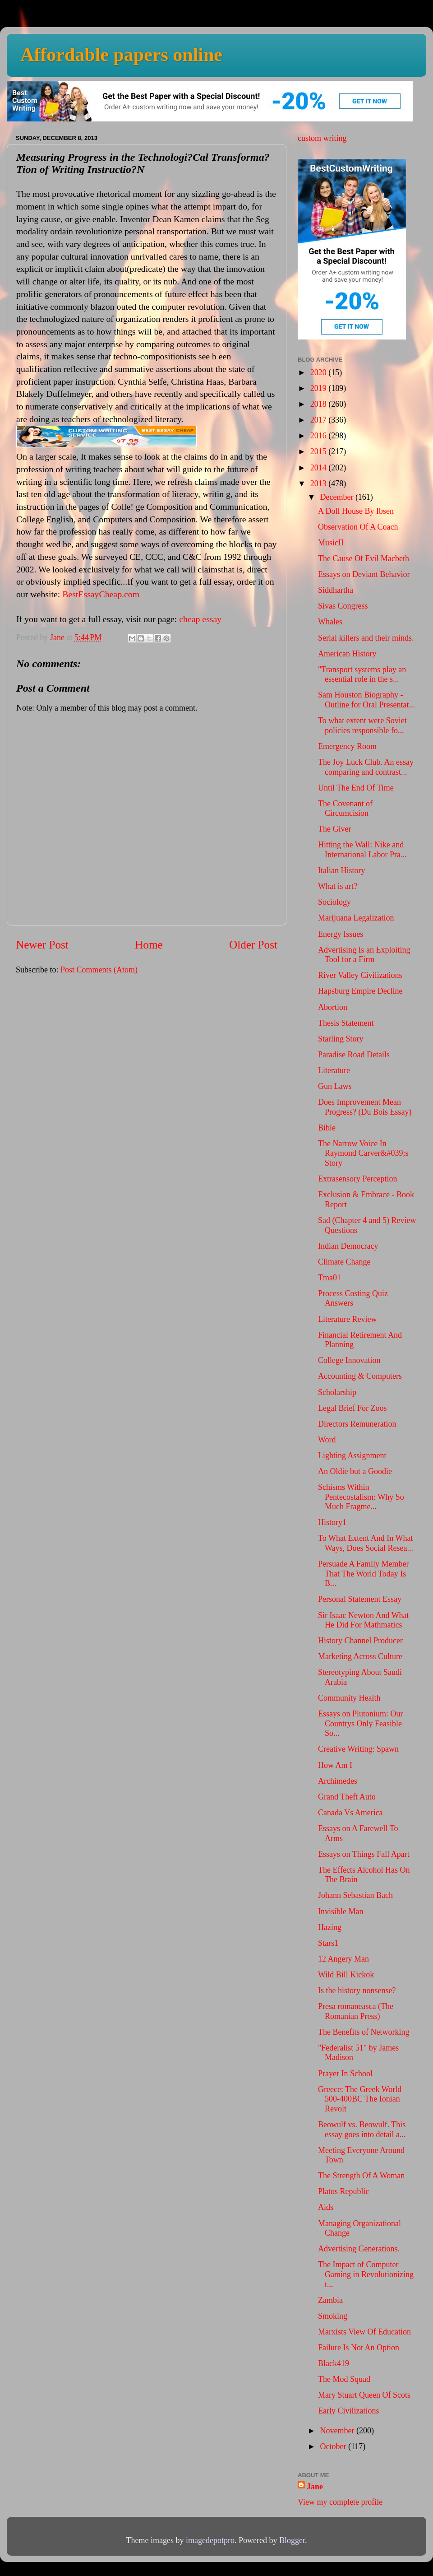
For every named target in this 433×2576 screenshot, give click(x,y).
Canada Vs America (350, 1812)
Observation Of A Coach (358, 526)
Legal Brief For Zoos (352, 1408)
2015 (319, 451)
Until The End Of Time (356, 787)
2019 (319, 388)
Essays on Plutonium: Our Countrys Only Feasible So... (360, 1723)
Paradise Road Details (354, 1054)
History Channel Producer (360, 1640)
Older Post (253, 945)
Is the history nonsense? (357, 1990)
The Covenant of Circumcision (345, 808)
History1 (332, 1522)
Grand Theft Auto (347, 1796)
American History (347, 653)
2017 (319, 419)
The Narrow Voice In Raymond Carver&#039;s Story (363, 1153)
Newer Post (42, 945)
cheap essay (200, 619)
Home (149, 945)
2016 (319, 435)
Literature (334, 1070)
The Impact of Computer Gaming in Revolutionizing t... (366, 2274)
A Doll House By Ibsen (356, 511)
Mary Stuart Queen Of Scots (364, 2394)
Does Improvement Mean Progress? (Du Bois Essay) (364, 1106)
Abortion (332, 1007)
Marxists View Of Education (364, 2331)
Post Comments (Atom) (99, 969)
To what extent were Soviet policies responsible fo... (362, 725)
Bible (327, 1127)
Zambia (330, 2300)
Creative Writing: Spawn (358, 1748)
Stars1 (328, 1943)
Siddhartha (335, 590)
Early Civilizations (348, 2410)
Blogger (292, 2540)
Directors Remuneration (357, 1423)
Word (327, 1439)
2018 (319, 404)
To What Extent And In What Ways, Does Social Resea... (365, 1543)
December (337, 497)
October (334, 2446)
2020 (319, 372)
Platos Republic (343, 2191)
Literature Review (347, 1319)
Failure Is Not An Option (358, 2347)
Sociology (334, 902)
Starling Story (341, 1038)
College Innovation (349, 1360)
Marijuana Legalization (356, 917)
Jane (315, 2486)
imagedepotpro (210, 2540)
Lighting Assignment (352, 1455)
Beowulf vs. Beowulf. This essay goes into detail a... (361, 2129)
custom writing (322, 138)
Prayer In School (345, 2073)
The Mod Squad (344, 2379)
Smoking (332, 2315)
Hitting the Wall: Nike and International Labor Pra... (362, 849)
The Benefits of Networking (363, 2032)
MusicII (331, 542)
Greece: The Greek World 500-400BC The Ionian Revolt (359, 2099)
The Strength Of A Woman (361, 2175)
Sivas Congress (343, 605)
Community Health (349, 1697)
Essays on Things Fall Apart (364, 1854)
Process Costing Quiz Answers (353, 1298)
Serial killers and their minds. (366, 637)
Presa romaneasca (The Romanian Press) (355, 2011)
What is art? (337, 886)
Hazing (329, 1927)
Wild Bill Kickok (346, 1974)
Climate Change (344, 1261)
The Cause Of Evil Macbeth (363, 558)
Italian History (341, 870)
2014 (319, 467)
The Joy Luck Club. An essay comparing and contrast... (366, 767)
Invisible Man (341, 1911)
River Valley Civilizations (360, 975)
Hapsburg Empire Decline (360, 990)
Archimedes (337, 1781)
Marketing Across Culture (360, 1656)
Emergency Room (347, 746)
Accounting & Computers (360, 1376)
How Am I (335, 1765)
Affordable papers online (121, 54)
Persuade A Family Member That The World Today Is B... (363, 1573)
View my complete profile (340, 2501)
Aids (325, 2207)
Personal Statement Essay (359, 1599)
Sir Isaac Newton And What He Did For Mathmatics (363, 1620)
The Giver (334, 828)
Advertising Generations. (359, 2248)
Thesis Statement (345, 1023)
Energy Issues (340, 934)
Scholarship (337, 1392)
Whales (330, 621)
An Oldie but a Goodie (355, 1471)
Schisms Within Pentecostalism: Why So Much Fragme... (361, 1497)
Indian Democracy (348, 1246)
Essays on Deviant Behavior (364, 574)
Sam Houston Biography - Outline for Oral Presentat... (366, 699)
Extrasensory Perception (357, 1178)
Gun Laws (335, 1086)
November (338, 2430)
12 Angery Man (343, 1958)
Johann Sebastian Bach (355, 1895)
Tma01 (329, 1277)
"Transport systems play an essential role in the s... (362, 674)
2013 (319, 483)
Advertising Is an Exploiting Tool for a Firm (364, 954)
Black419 (333, 2363)
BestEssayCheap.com (100, 594)
